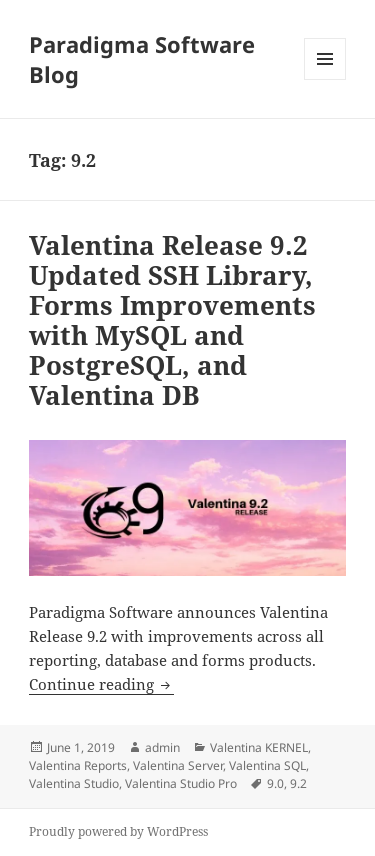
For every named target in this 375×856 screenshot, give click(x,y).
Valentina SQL (267, 765)
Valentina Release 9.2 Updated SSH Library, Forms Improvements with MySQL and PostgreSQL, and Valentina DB (172, 320)
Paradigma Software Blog (142, 59)
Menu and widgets (325, 79)
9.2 (298, 783)
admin (162, 747)
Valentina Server (178, 765)
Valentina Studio (74, 783)
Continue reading (101, 684)
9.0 (275, 783)
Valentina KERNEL (259, 747)
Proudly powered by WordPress (118, 831)
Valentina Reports (78, 765)
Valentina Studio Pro (181, 783)
